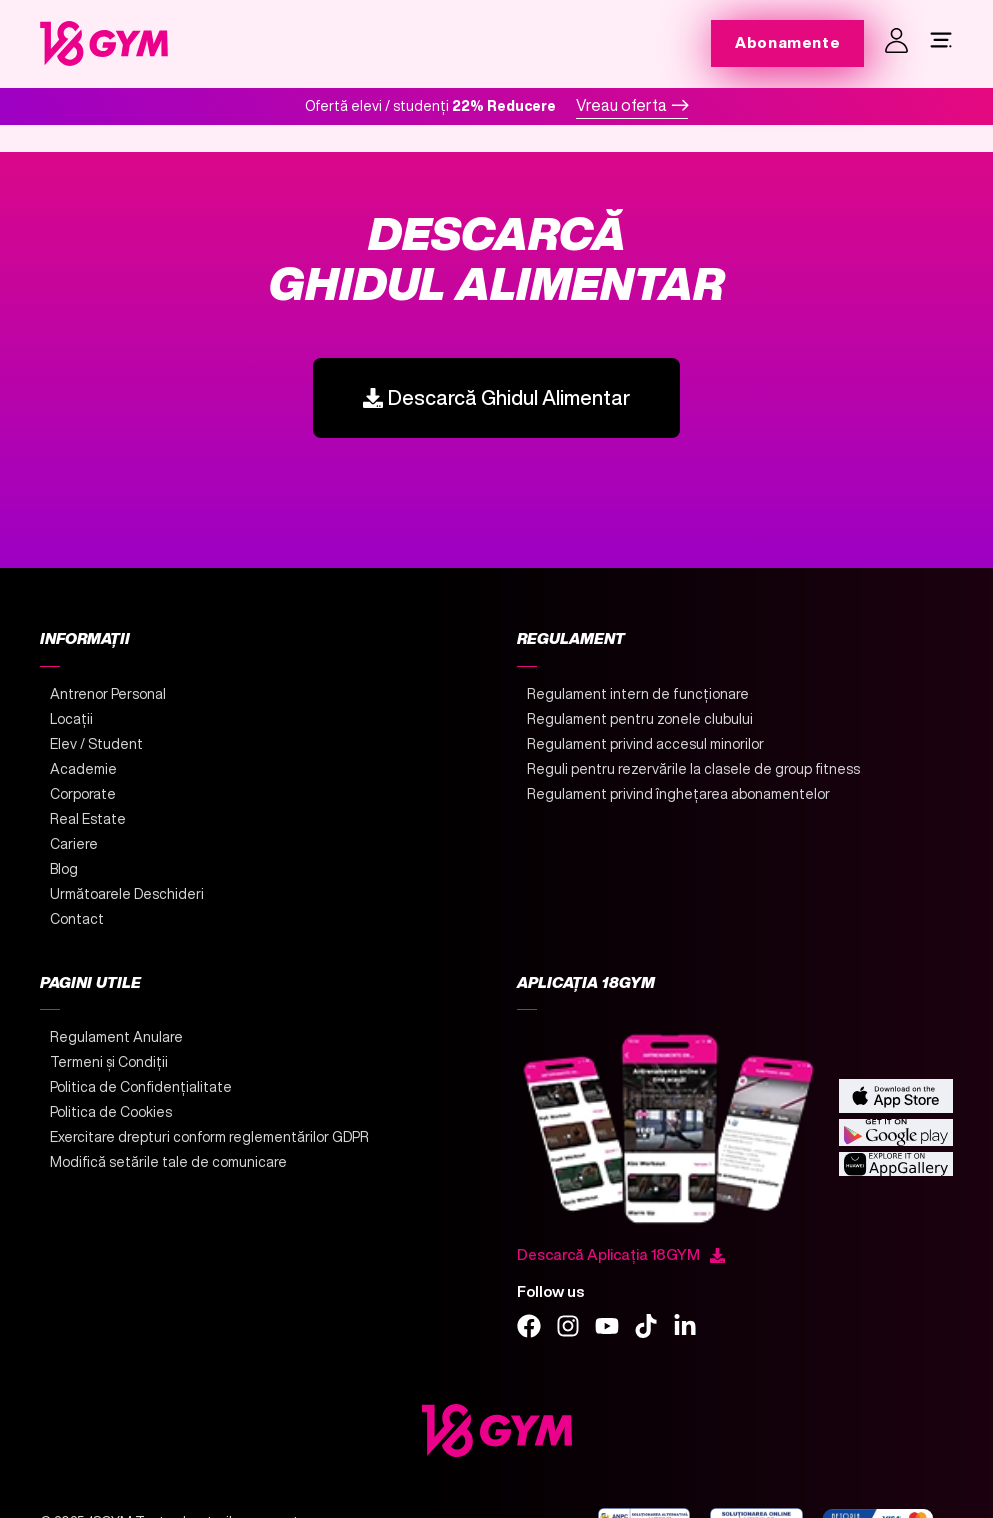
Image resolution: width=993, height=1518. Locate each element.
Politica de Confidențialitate (141, 1087)
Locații (71, 719)
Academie (83, 769)
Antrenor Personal (108, 694)
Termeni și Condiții (109, 1062)
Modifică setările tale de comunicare (168, 1162)
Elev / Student (96, 744)
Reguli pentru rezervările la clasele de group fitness (693, 769)
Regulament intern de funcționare (638, 694)
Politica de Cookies (111, 1112)
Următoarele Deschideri (127, 894)
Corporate (83, 794)
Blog (64, 869)
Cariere (74, 844)
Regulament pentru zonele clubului (640, 719)
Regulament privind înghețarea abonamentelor (678, 794)
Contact (77, 919)
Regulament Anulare (116, 1037)
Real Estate (88, 819)
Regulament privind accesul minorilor (645, 744)
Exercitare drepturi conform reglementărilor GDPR (209, 1137)
